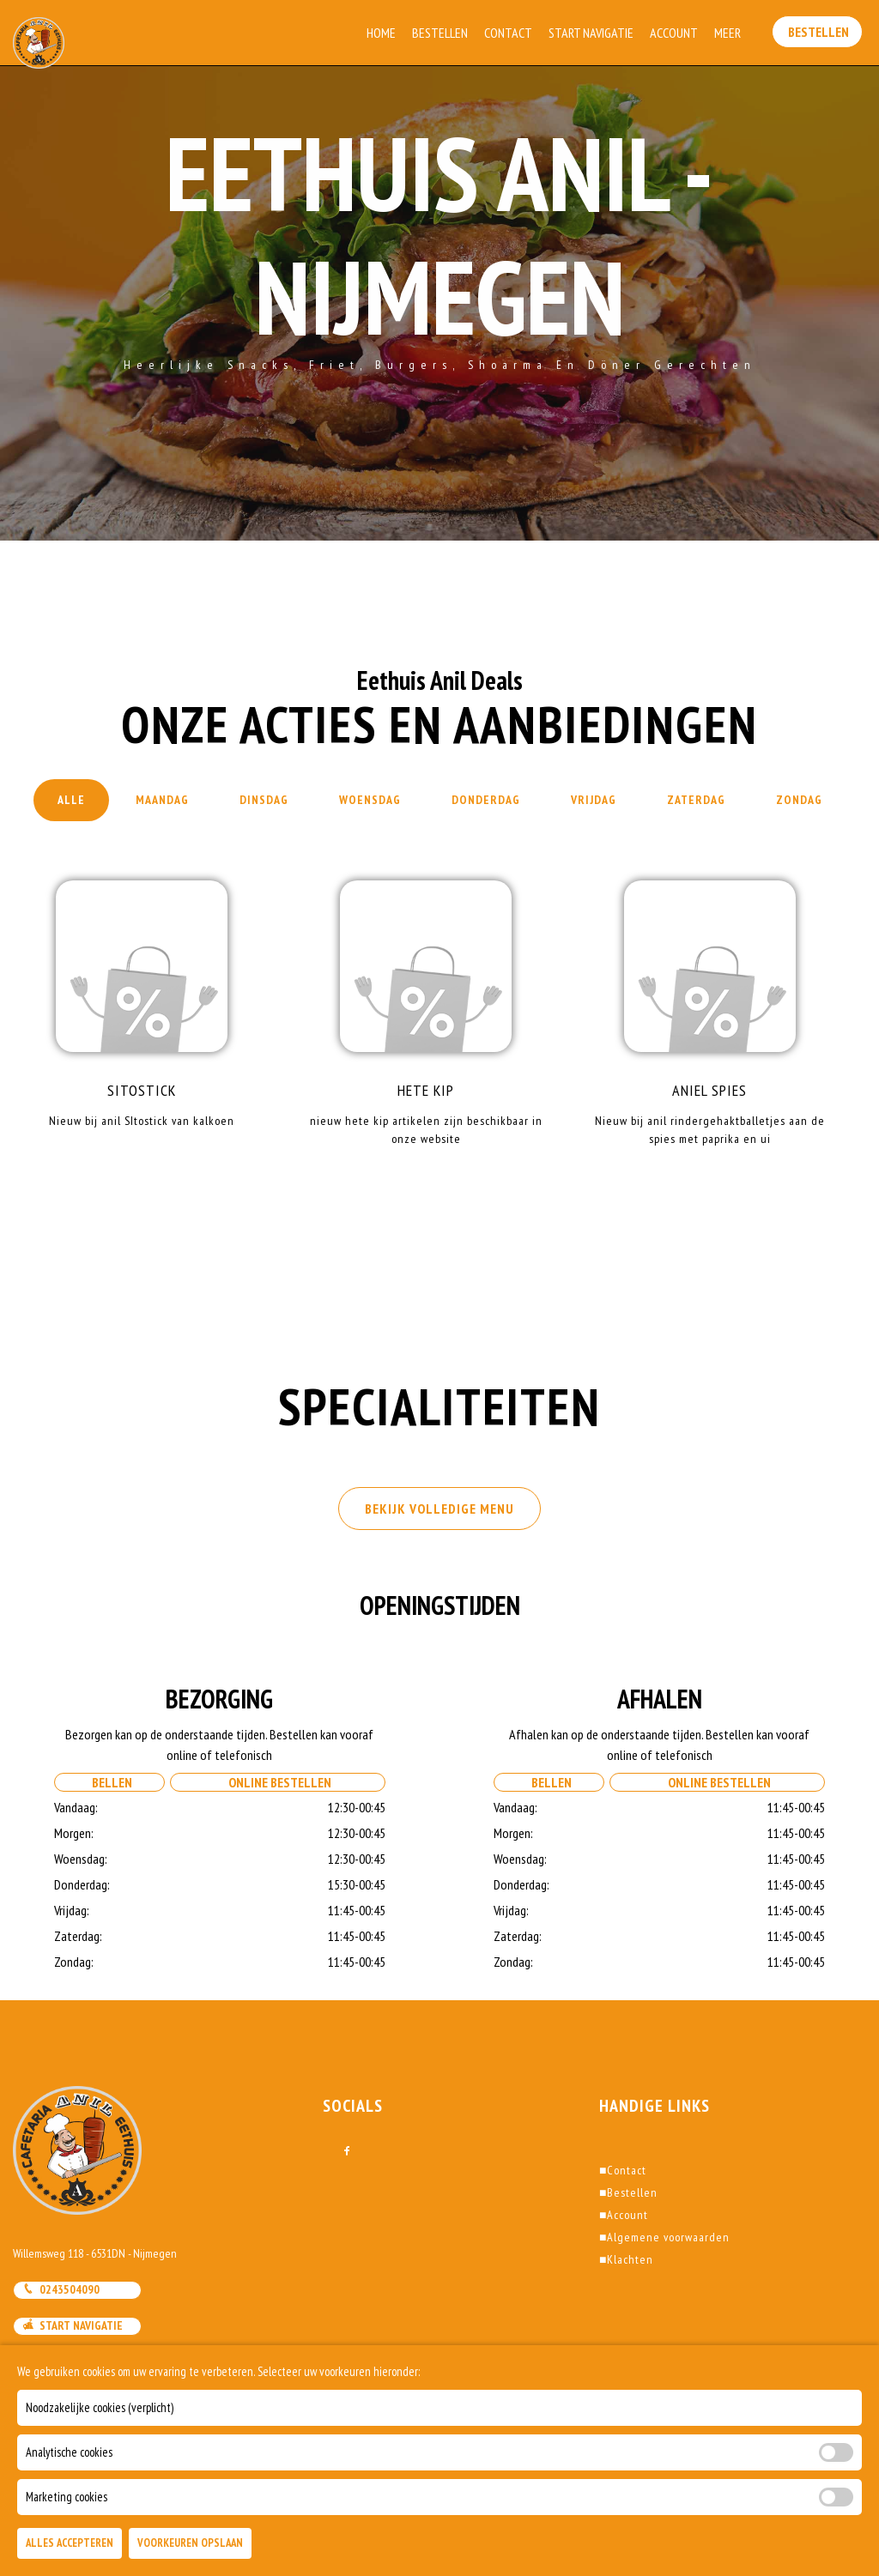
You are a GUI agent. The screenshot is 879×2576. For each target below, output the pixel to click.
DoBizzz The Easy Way (353, 2498)
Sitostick (141, 1090)
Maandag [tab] (162, 799)
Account (676, 32)
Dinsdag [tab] (263, 799)
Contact (510, 32)
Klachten (626, 2259)
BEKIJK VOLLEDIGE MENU (439, 1508)
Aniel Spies (709, 1090)
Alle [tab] (71, 799)
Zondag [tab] (799, 799)
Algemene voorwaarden (664, 2237)
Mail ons (54, 2362)
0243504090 (61, 2289)
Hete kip (425, 1090)
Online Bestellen (277, 1782)
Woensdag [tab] (370, 799)
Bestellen (442, 32)
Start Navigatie (592, 32)
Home (382, 32)
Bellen (109, 1782)
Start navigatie (72, 2325)
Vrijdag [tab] (593, 799)
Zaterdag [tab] (696, 799)
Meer (729, 32)
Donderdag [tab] (486, 799)
